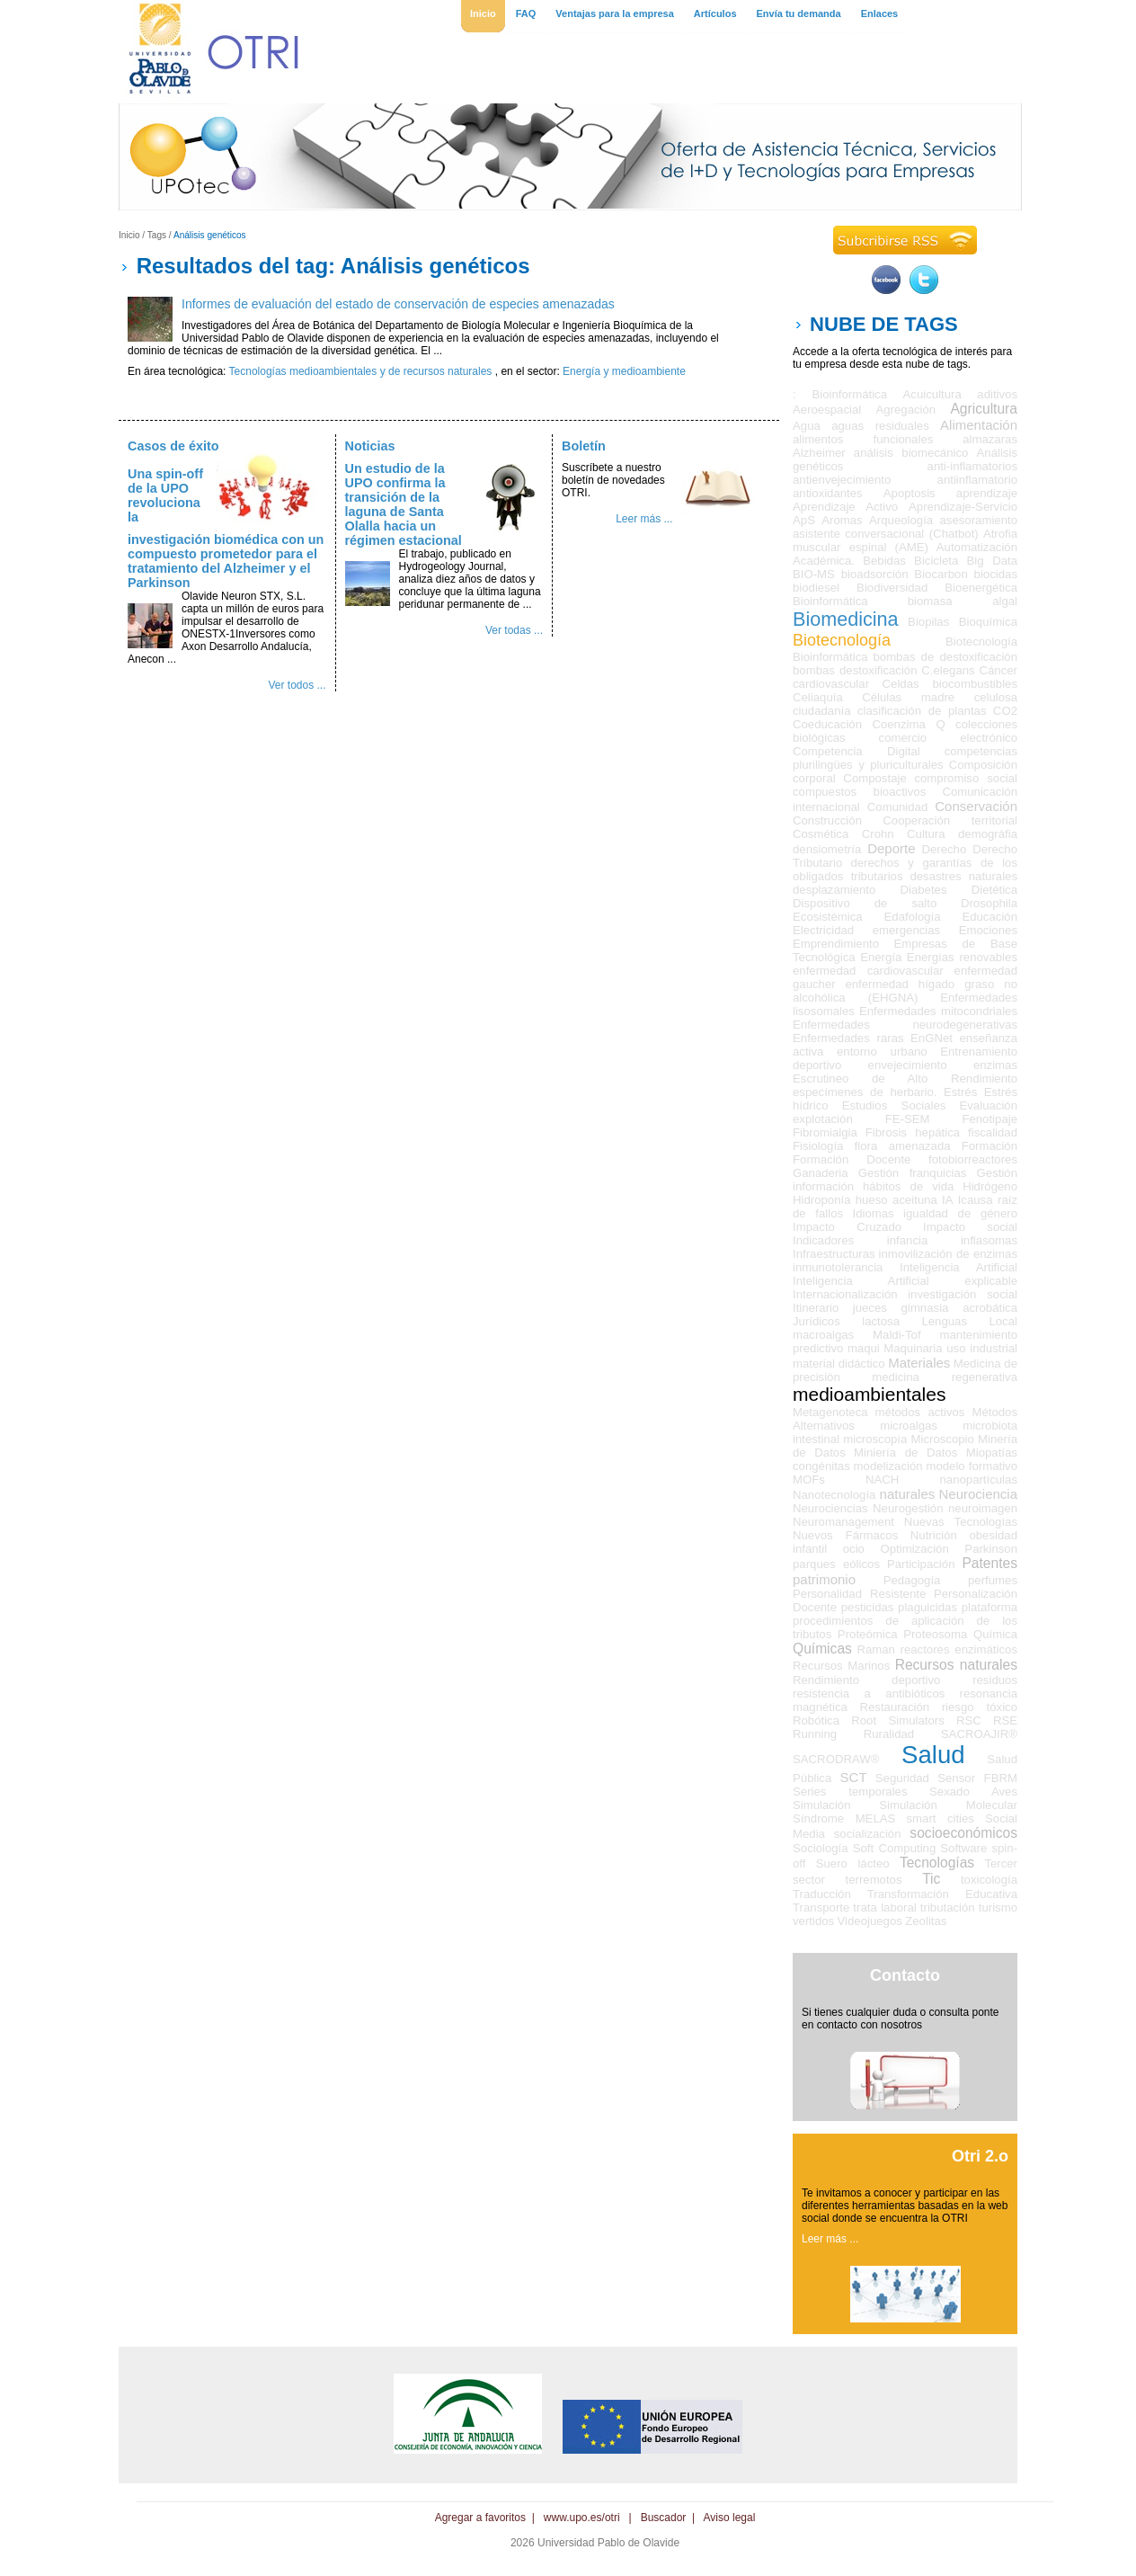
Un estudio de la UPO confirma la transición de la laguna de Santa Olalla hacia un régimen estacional (403, 504)
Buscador (664, 2517)
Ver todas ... (514, 630)
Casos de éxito (173, 446)
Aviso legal (730, 2517)
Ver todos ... (296, 685)
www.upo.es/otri (582, 2517)
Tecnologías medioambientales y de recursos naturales (361, 371)
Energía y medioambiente (624, 371)
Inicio (129, 235)
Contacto (905, 1975)
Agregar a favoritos (480, 2517)
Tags (156, 235)
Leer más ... (644, 519)
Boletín (584, 446)
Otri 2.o (980, 2156)
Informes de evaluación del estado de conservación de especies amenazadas (398, 304)
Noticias (370, 446)
